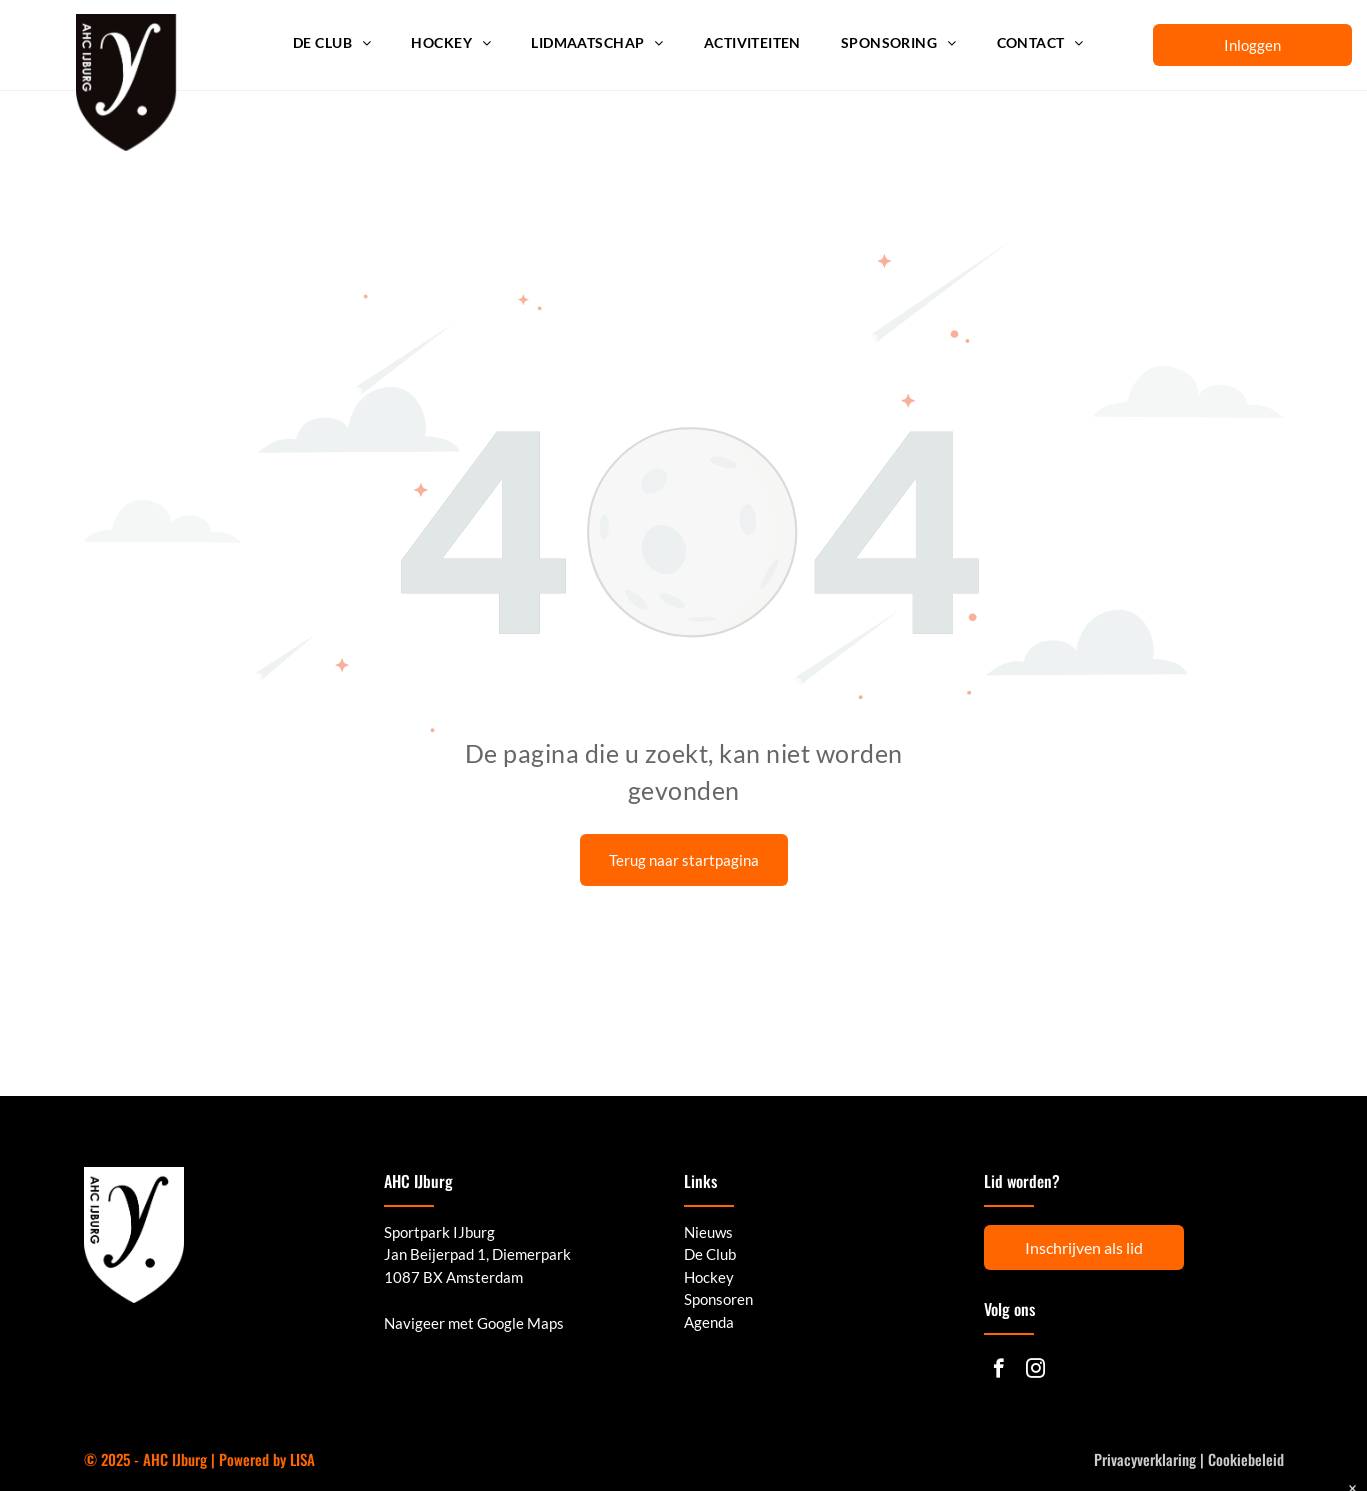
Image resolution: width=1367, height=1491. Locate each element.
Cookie (1228, 1459)
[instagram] (1035, 1371)
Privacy (1115, 1459)
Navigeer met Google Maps (474, 1323)
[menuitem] (332, 43)
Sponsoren (718, 1299)
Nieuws (708, 1232)
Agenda (709, 1322)
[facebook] (998, 1371)
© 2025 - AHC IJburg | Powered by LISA (199, 1459)
